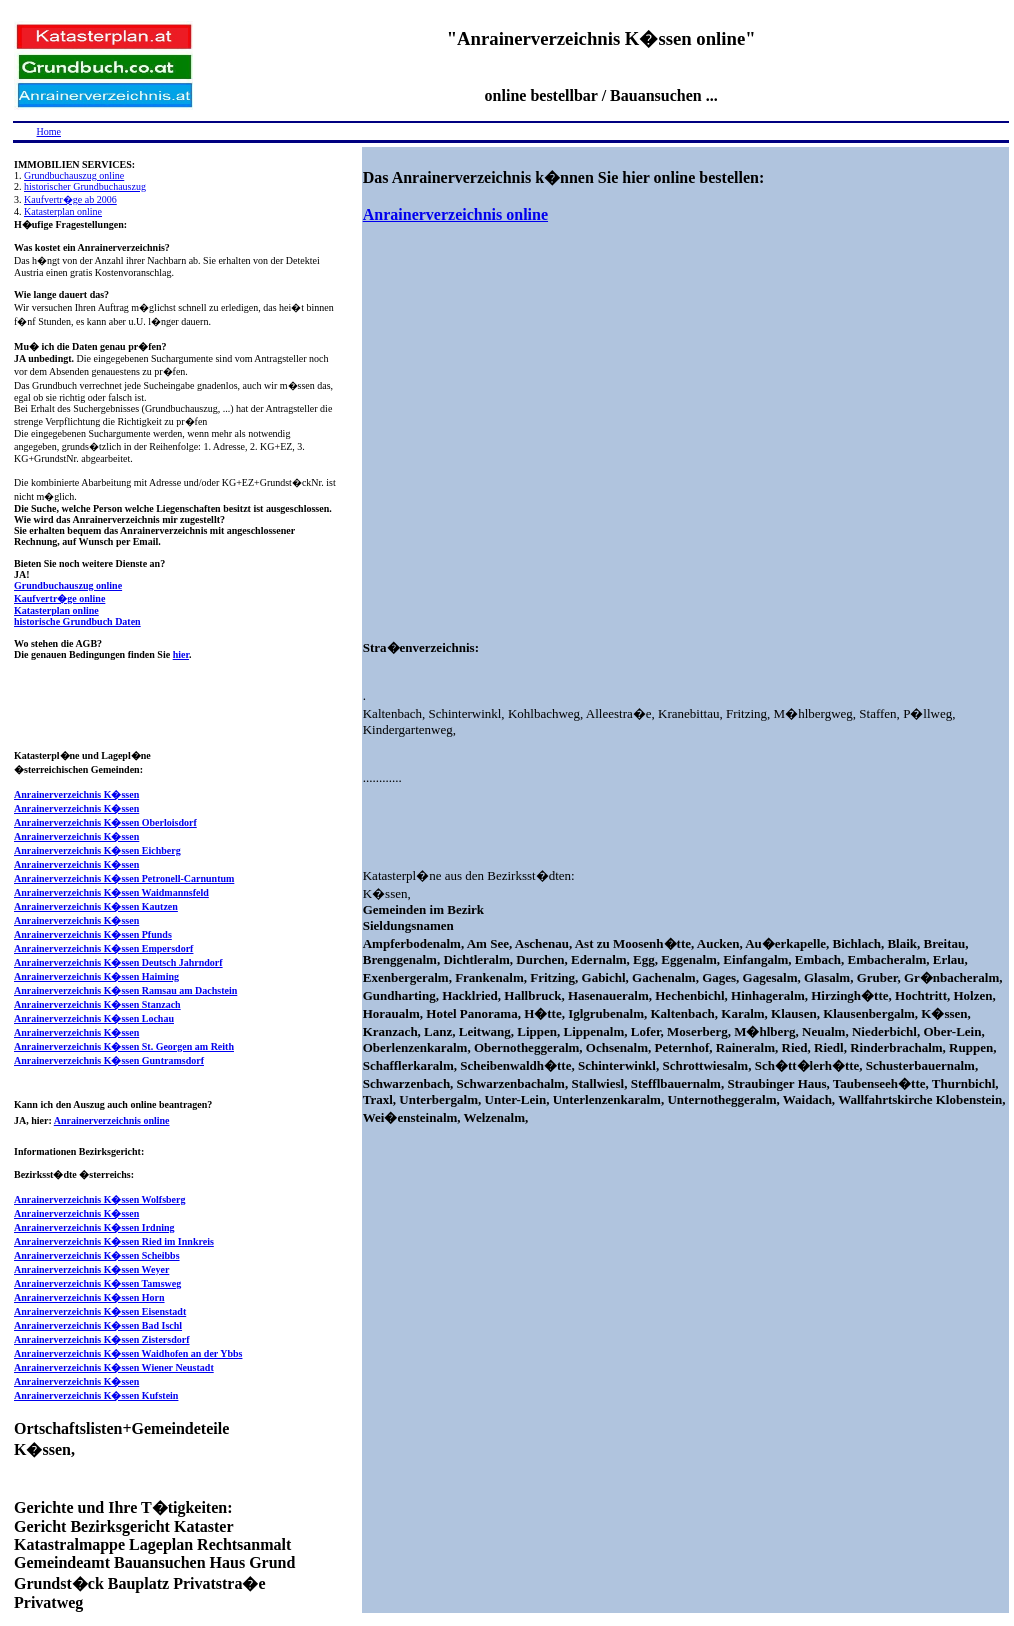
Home (49, 131)
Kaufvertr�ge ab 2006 (70, 199)
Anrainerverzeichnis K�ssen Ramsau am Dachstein (125, 990)
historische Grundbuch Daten (77, 621)
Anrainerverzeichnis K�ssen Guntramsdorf (109, 1060)
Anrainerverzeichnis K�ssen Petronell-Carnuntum (124, 878)
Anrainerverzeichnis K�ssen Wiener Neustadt (114, 1367)
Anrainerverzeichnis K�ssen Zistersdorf (102, 1339)
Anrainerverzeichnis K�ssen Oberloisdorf (105, 822)
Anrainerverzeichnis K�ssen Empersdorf (103, 948)
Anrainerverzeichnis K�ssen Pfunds (93, 934)
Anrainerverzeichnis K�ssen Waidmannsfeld (111, 892)
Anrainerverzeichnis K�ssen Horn (89, 1297)
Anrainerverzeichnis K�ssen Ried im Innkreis (114, 1241)
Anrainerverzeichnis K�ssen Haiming (96, 976)
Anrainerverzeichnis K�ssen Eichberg (97, 850)
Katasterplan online (63, 211)
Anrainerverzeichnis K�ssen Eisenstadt (100, 1311)
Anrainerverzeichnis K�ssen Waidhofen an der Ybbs (128, 1353)
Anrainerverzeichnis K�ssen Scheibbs (97, 1255)
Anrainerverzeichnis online (112, 1120)
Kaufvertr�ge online (59, 598)
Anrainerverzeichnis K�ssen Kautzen (96, 906)
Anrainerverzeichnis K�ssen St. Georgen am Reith (124, 1046)
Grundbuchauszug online (74, 175)
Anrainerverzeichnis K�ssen (76, 794)
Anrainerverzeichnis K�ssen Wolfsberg (99, 1199)
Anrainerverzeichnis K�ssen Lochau (94, 1018)
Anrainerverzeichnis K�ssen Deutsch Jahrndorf (118, 962)
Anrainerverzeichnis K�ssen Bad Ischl (98, 1325)
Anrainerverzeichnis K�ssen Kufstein (96, 1395)
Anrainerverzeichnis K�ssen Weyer (91, 1269)
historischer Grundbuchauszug (85, 186)
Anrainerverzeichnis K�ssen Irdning (94, 1227)
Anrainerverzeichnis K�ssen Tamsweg (97, 1283)
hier (181, 654)
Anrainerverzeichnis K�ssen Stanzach (97, 1004)
